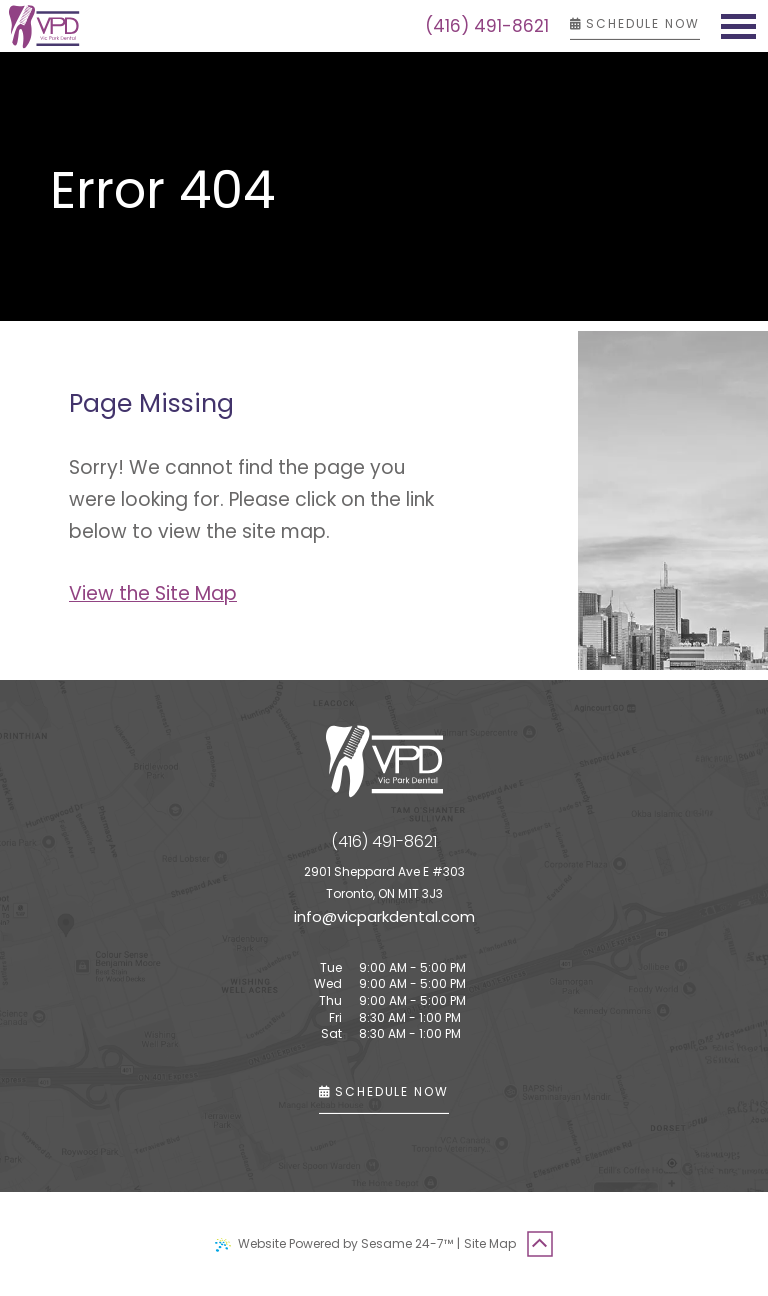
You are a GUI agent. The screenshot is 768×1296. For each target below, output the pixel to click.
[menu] (738, 26)
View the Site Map (153, 593)
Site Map (490, 1243)
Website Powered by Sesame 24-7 (334, 1243)
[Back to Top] (540, 1244)
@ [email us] (329, 916)
